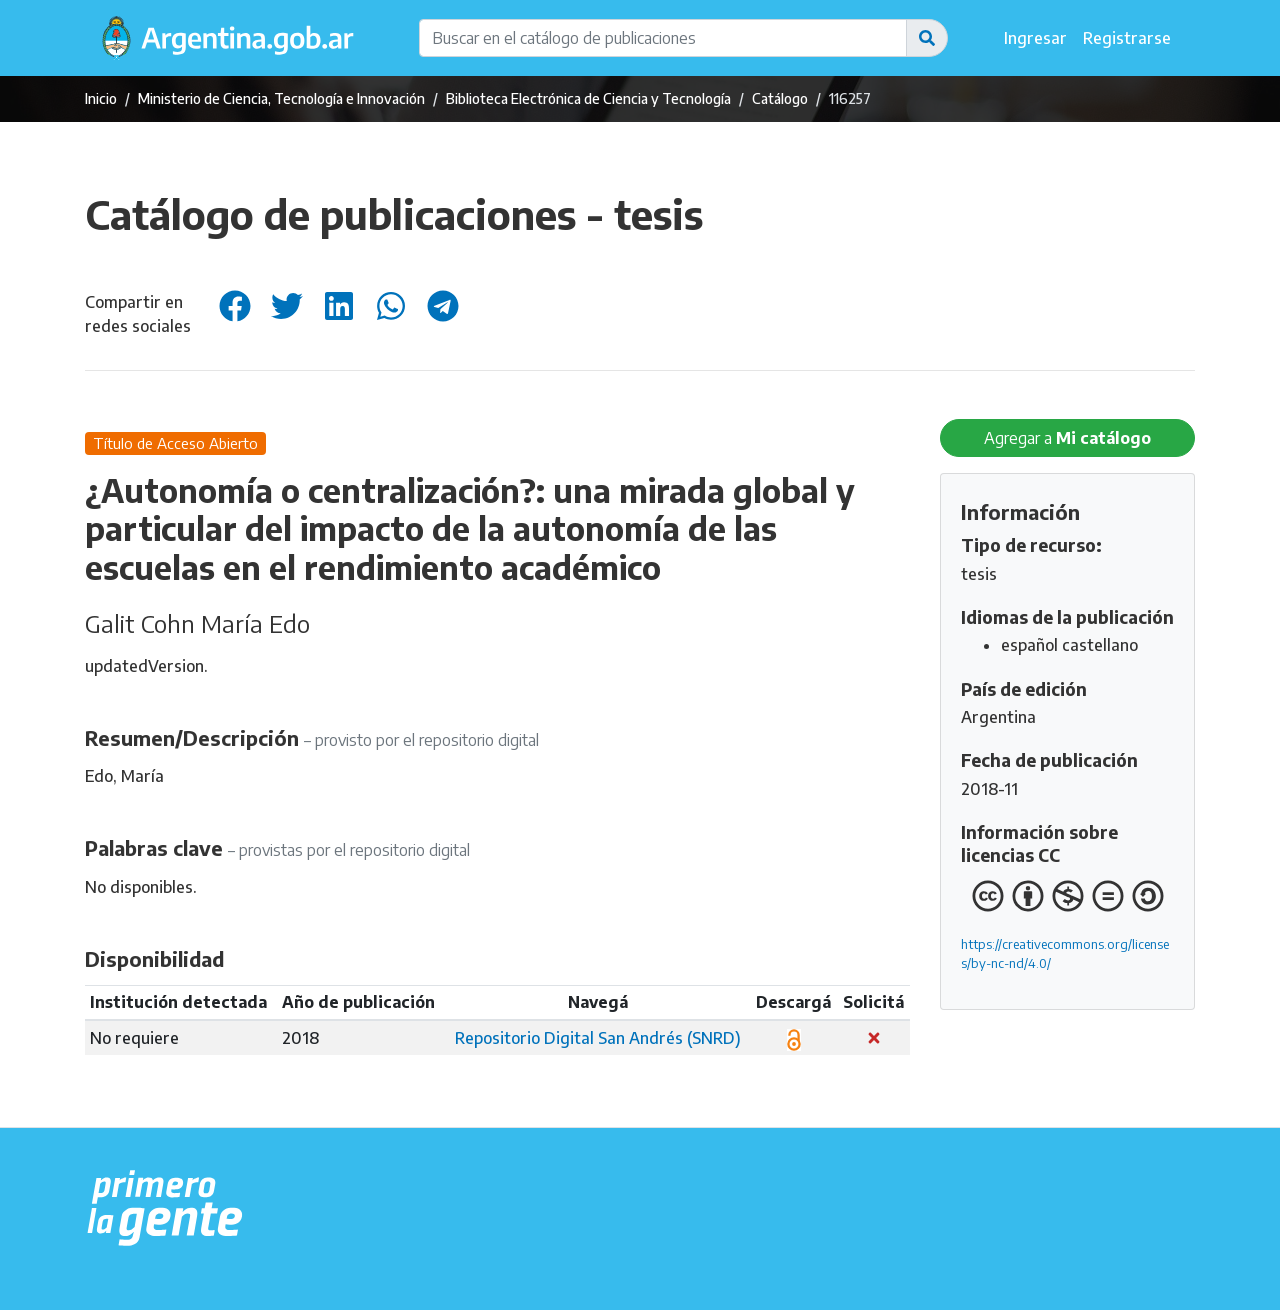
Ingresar (1035, 38)
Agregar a (1067, 438)
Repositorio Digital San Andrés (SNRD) (598, 1038)
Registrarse (1127, 38)
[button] (927, 38)
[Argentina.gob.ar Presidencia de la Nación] (165, 1209)
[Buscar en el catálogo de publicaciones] (663, 38)
